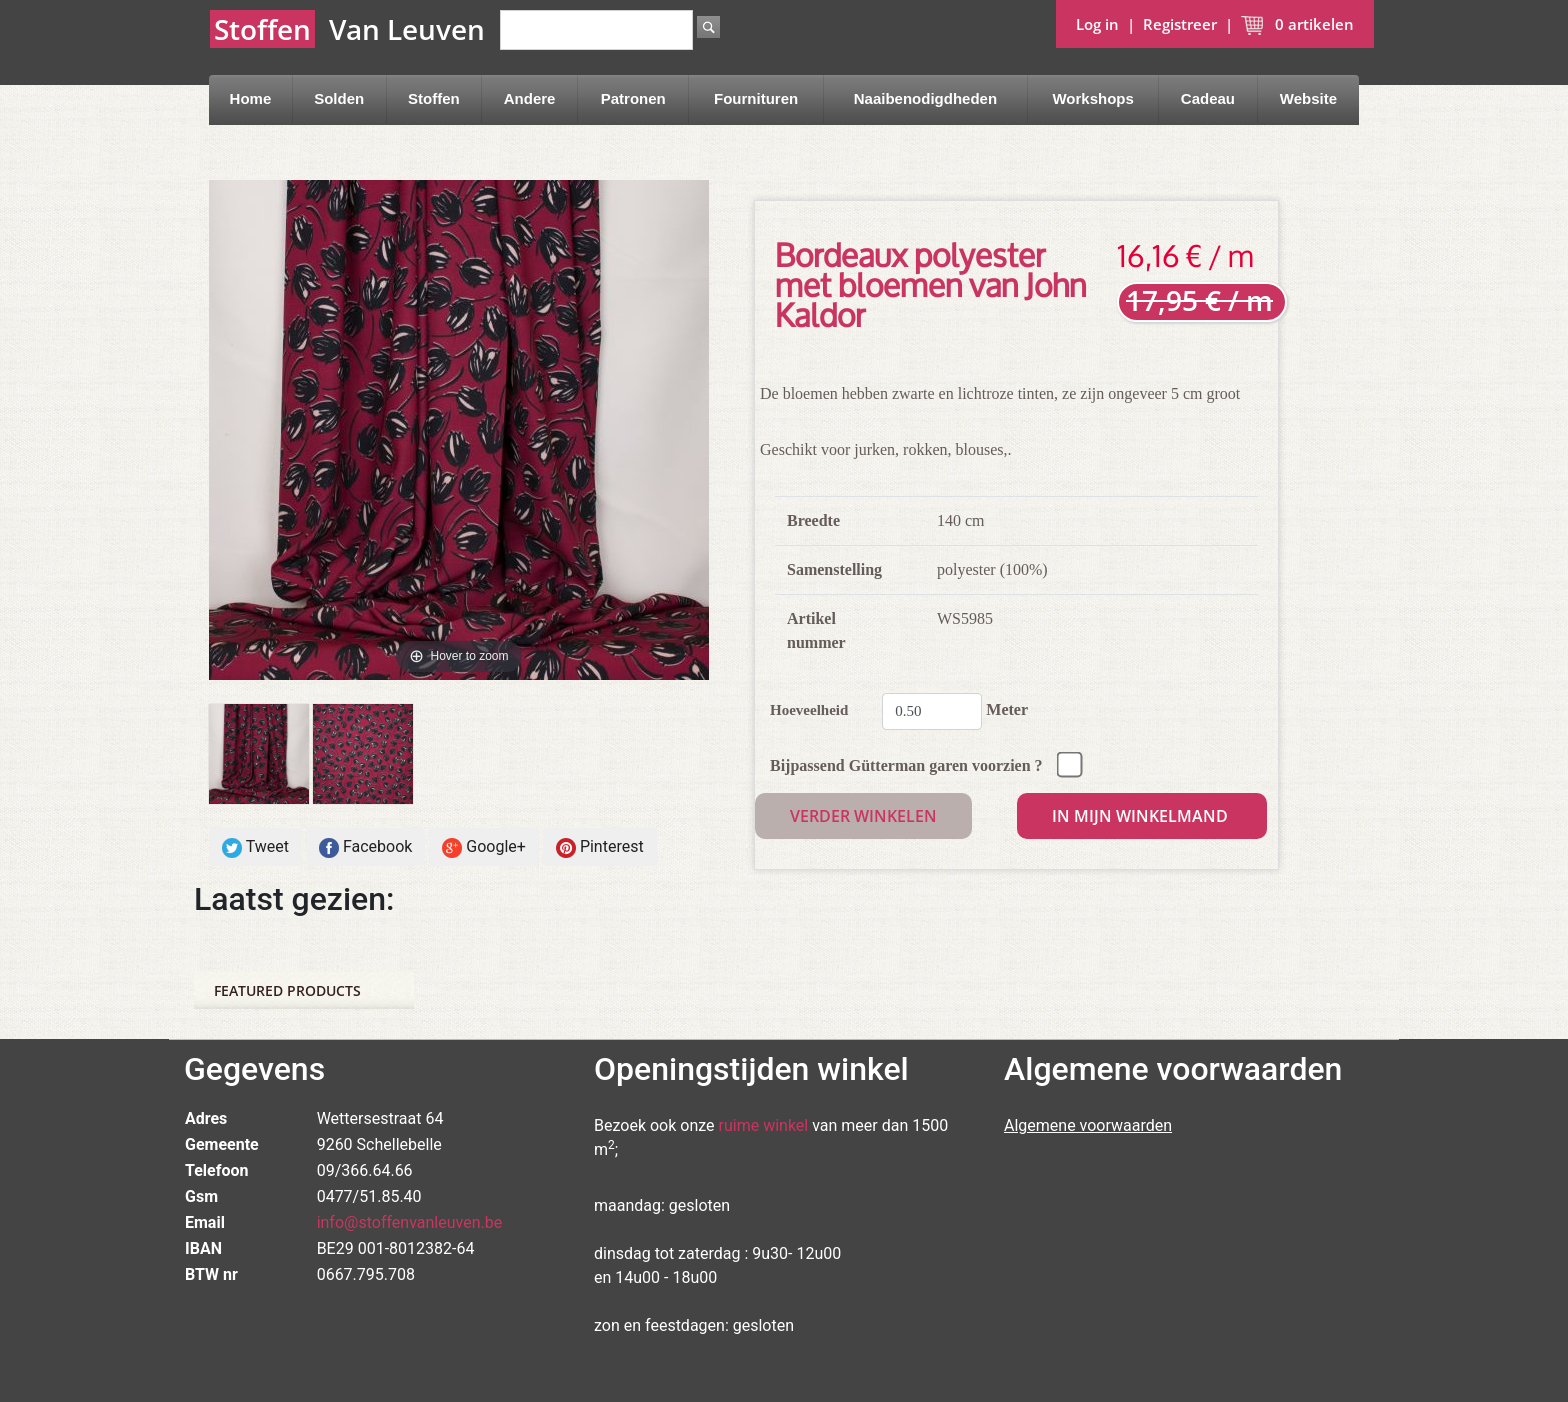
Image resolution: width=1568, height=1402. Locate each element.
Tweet (255, 847)
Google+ (484, 847)
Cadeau (1208, 98)
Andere (530, 98)
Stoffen (434, 98)
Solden (339, 98)
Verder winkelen (863, 816)
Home (251, 98)
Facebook (365, 847)
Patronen (633, 98)
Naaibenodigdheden (925, 98)
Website (1308, 98)
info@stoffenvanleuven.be (410, 1222)
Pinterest (600, 847)
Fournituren (756, 98)
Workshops (1092, 98)
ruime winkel (764, 1125)
